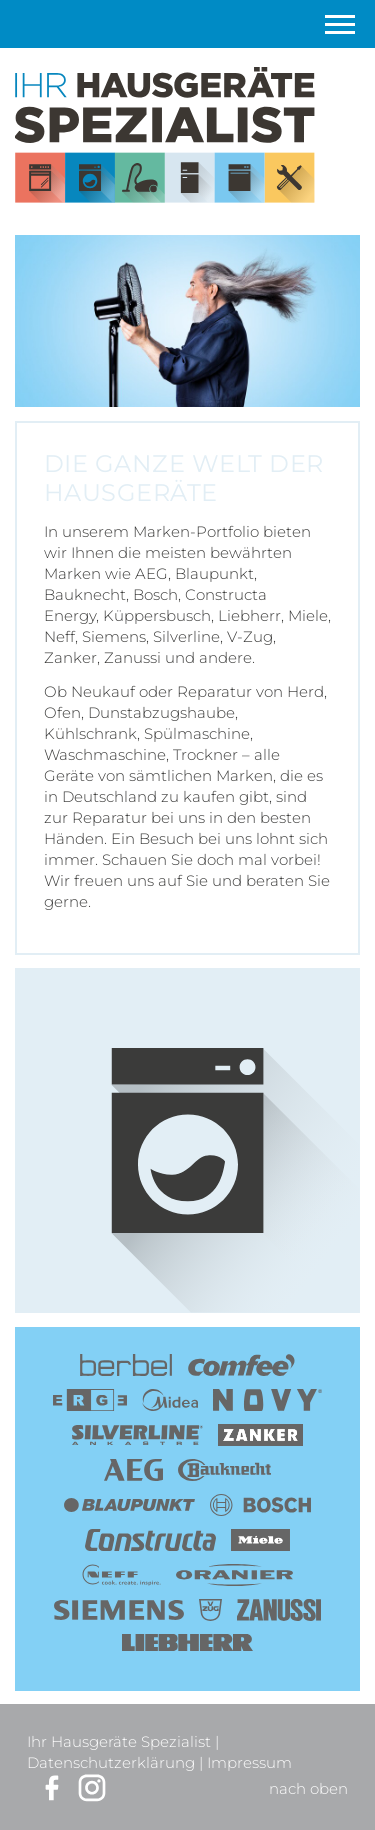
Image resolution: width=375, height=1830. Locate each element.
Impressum (249, 1762)
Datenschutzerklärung (111, 1762)
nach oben (308, 1788)
